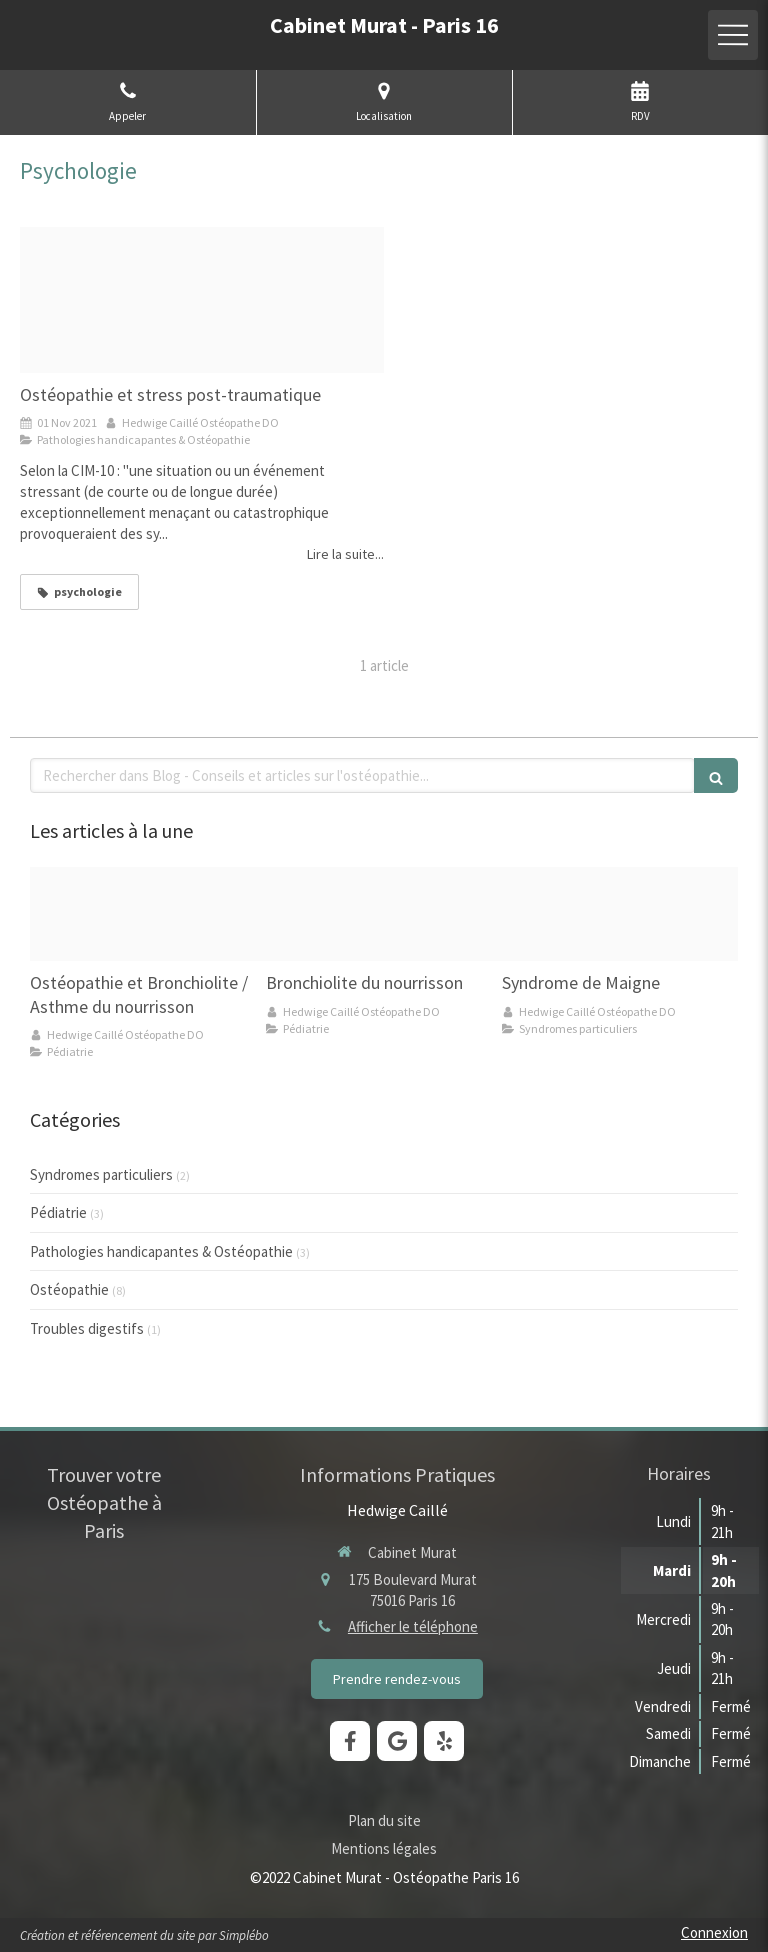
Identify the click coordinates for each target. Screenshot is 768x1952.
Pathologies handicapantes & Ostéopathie (161, 1251)
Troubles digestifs (87, 1328)
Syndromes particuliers (101, 1174)
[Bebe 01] (148, 914)
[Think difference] (202, 300)
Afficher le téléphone (413, 1626)
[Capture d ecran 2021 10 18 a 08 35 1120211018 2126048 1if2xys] (620, 914)
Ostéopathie (69, 1289)
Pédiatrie (58, 1212)
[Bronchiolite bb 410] (384, 914)
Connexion (714, 1932)
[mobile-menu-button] (733, 35)
